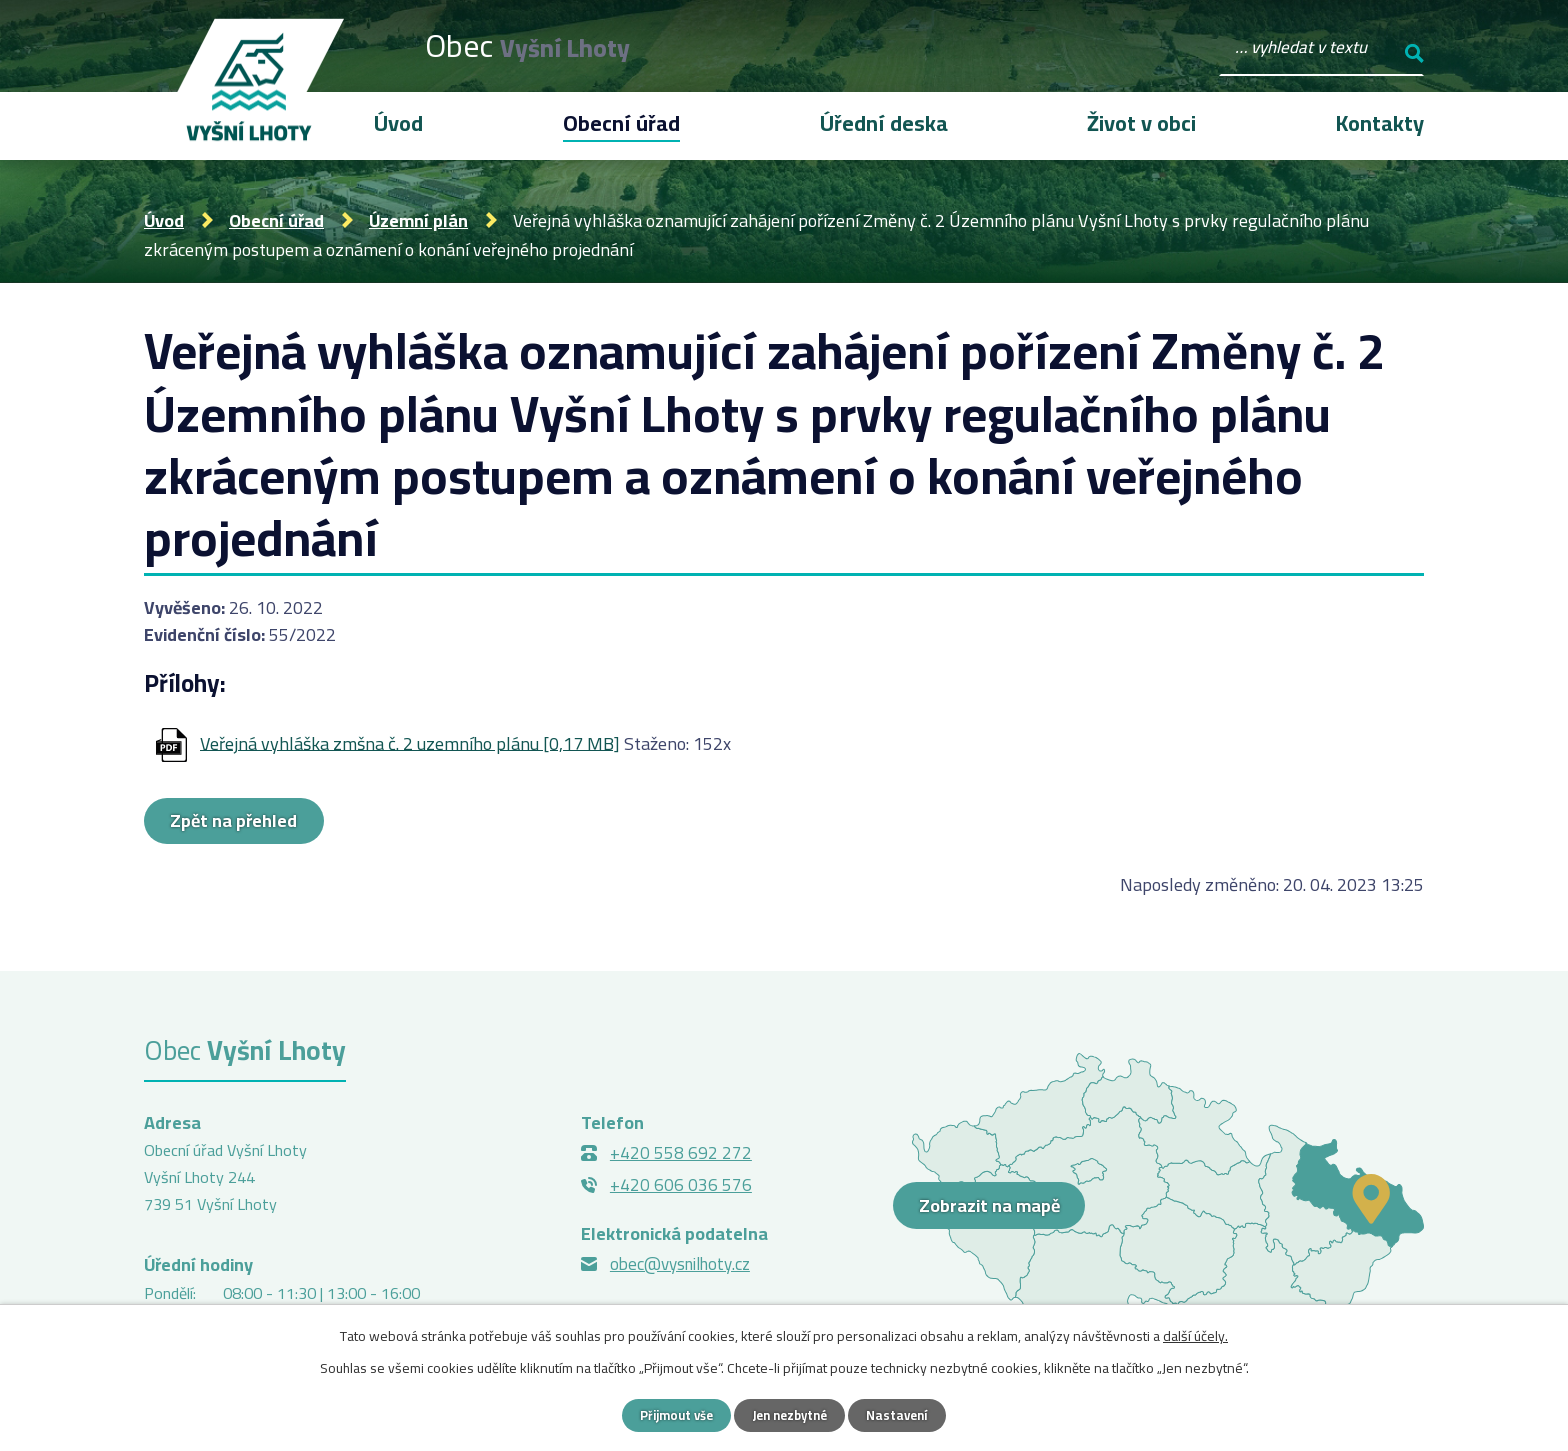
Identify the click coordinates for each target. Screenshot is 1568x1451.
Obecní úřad (276, 220)
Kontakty (1380, 123)
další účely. (1195, 1334)
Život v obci (1141, 123)
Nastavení (906, 1414)
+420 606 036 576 (681, 1187)
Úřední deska (884, 123)
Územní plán (418, 220)
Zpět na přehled (250, 822)
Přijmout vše (669, 1414)
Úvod (164, 220)
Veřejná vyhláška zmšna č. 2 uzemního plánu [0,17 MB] (410, 742)
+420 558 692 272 (681, 1155)
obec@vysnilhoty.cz (680, 1266)
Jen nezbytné (791, 1414)
